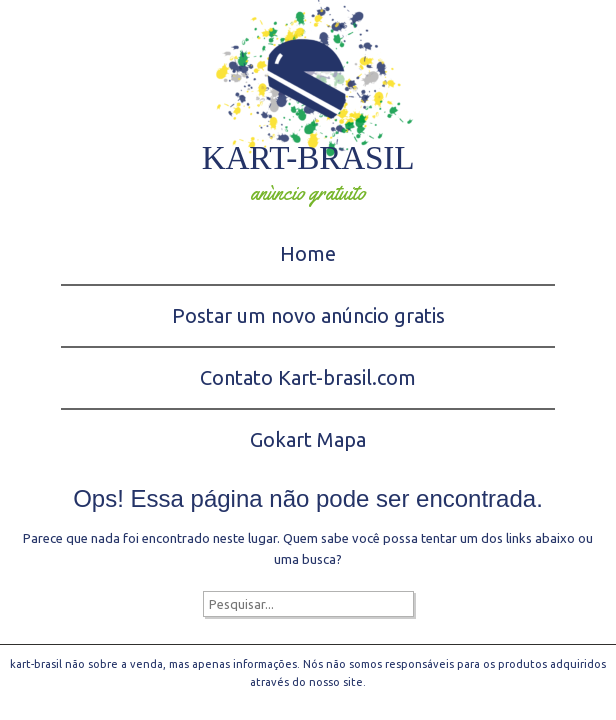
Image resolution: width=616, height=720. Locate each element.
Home (308, 253)
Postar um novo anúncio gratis (308, 315)
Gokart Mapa (308, 439)
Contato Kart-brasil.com (308, 377)
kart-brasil (308, 157)
